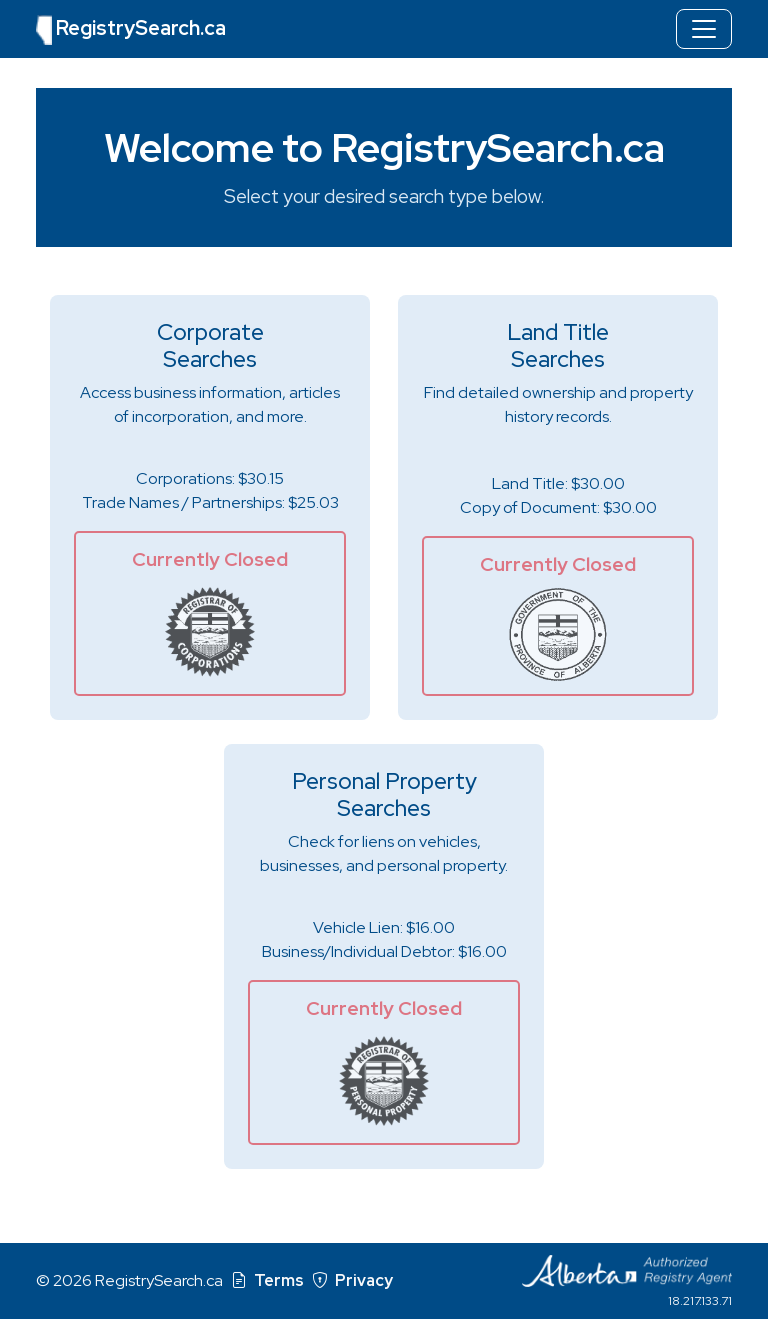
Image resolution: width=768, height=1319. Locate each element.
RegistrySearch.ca (131, 30)
